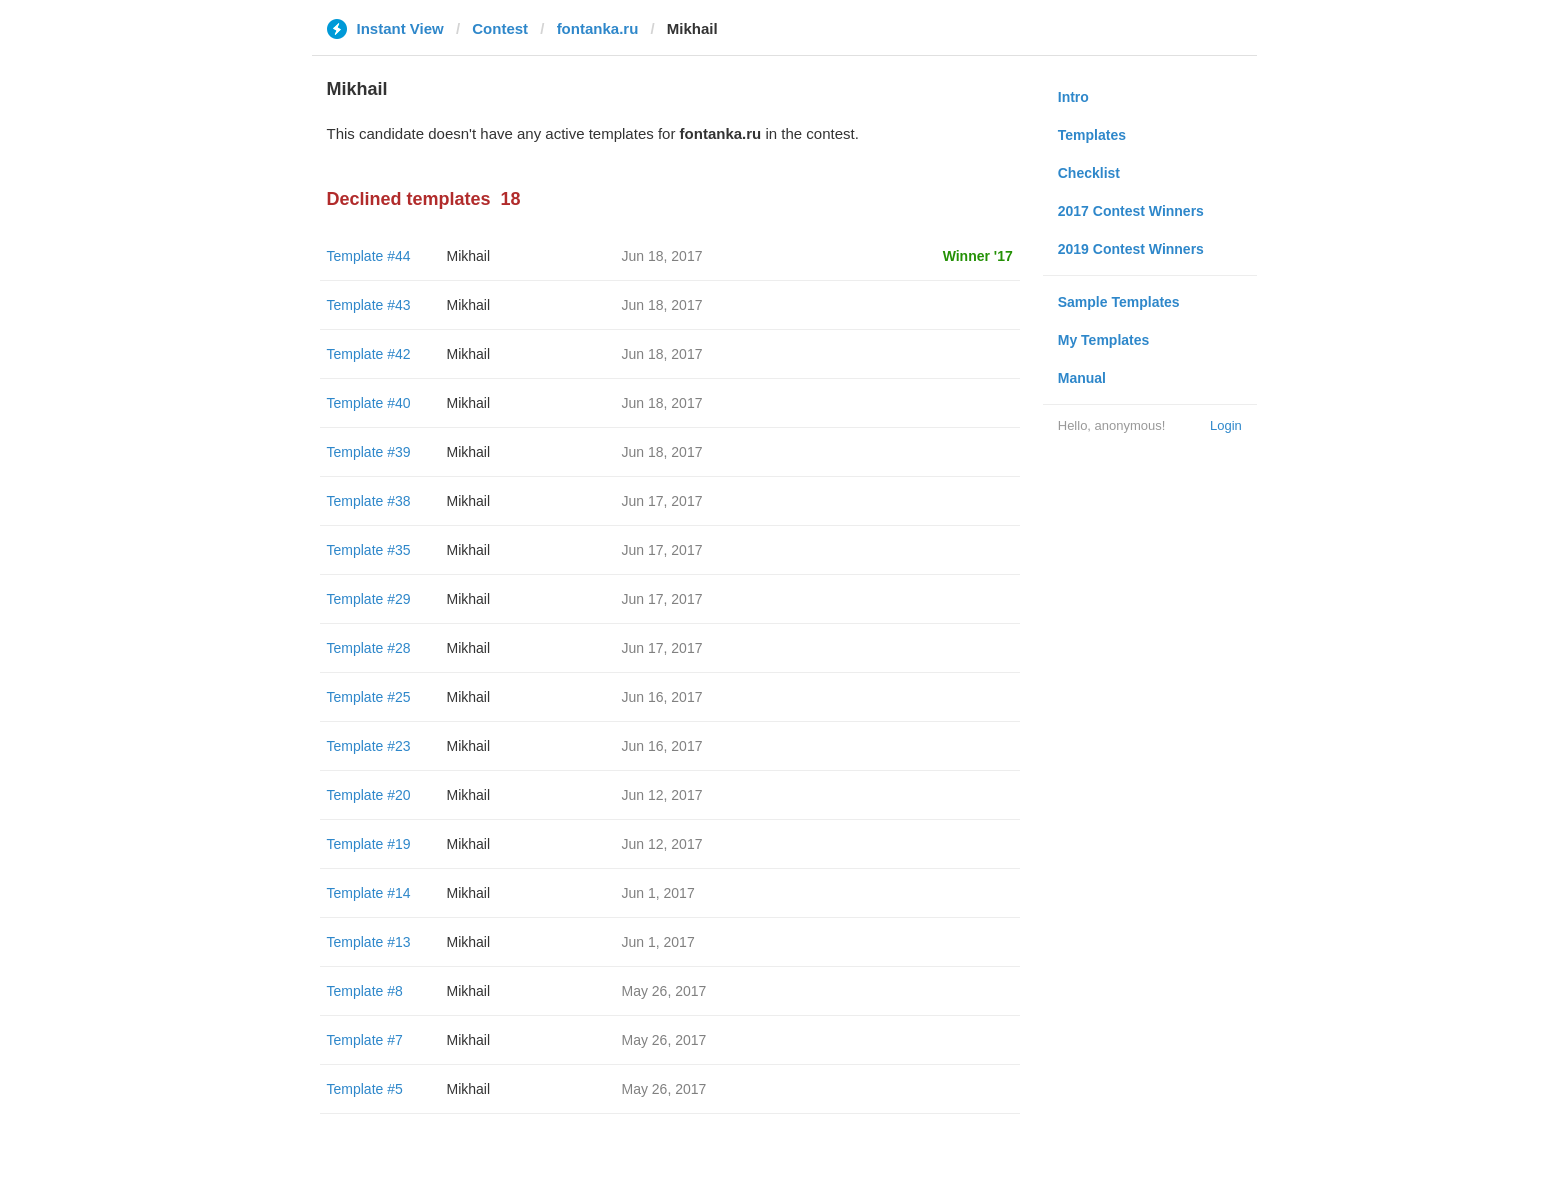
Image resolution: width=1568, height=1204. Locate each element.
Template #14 (369, 893)
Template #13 (369, 942)
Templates (1092, 135)
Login (1226, 425)
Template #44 (369, 256)
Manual (1082, 378)
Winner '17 (978, 256)
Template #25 (369, 697)
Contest (500, 28)
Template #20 (369, 795)
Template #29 (369, 599)
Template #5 (365, 1089)
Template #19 (369, 844)
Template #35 (369, 550)
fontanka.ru (598, 28)
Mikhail (469, 256)
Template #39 (369, 452)
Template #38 (369, 501)
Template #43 (369, 305)
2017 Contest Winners (1131, 211)
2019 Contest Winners (1131, 249)
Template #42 (369, 354)
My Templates (1104, 340)
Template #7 (365, 1040)
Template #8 (365, 991)
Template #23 (369, 746)
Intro (1073, 97)
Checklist (1089, 173)
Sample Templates (1119, 302)
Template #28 (369, 648)
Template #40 (369, 403)
